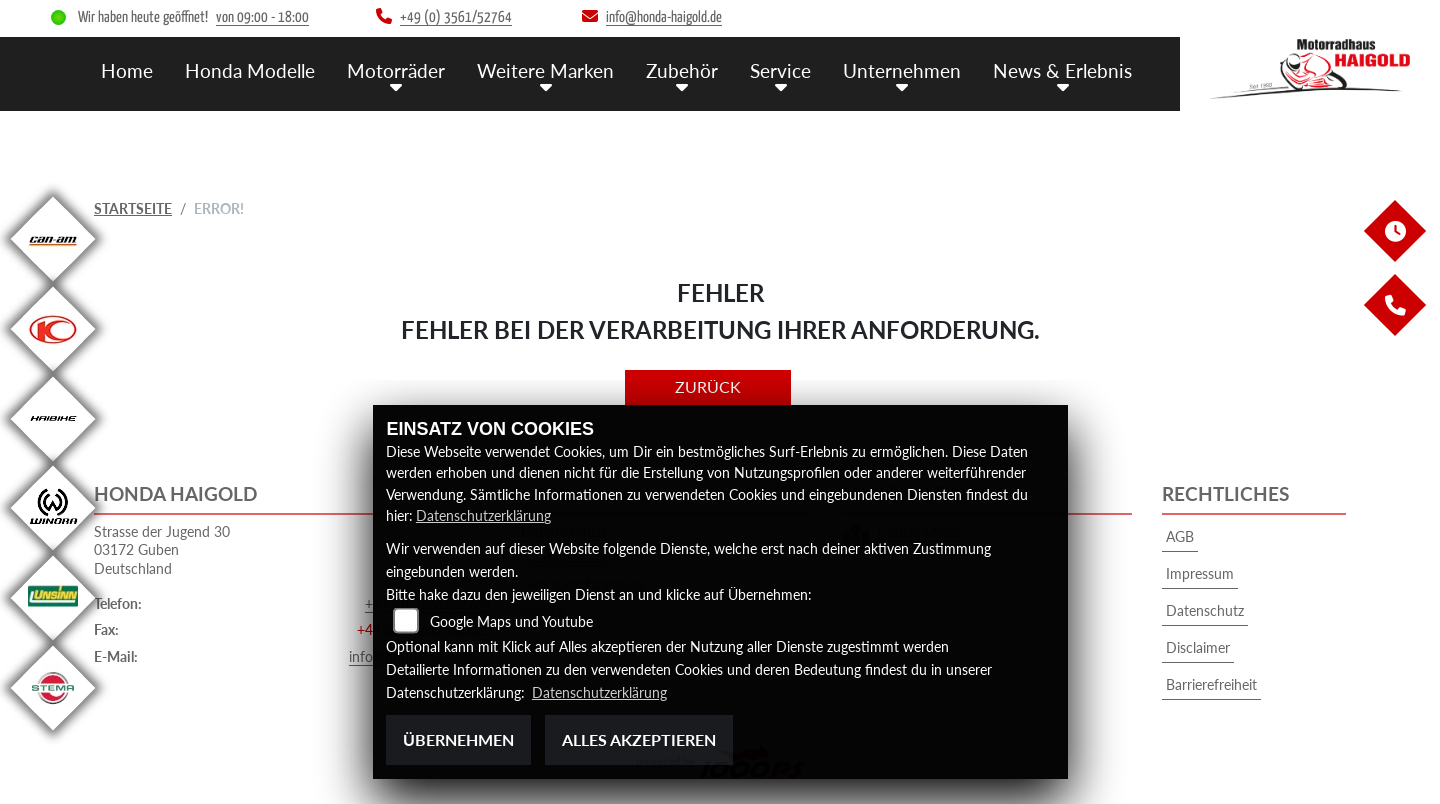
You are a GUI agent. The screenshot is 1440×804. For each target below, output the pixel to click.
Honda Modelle (250, 70)
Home (127, 70)
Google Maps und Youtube (511, 622)
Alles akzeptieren (639, 739)
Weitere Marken (545, 70)
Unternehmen (902, 70)
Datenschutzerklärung (483, 516)
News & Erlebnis (1062, 70)
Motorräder (396, 70)
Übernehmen (458, 739)
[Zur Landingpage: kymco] (53, 371)
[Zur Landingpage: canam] (53, 281)
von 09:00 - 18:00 (262, 17)
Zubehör (682, 70)
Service (780, 70)
